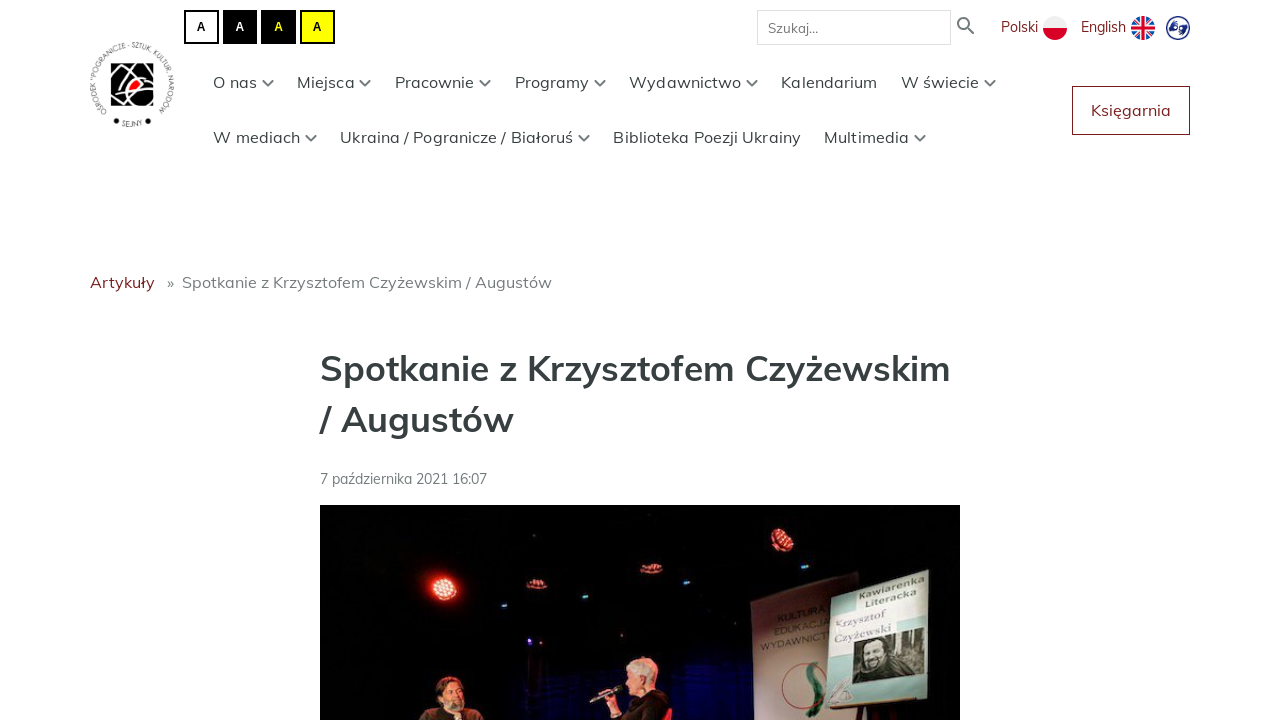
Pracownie (443, 82)
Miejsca (334, 82)
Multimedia (875, 137)
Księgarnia (1131, 110)
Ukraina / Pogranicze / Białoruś (465, 137)
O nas (243, 82)
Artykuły (122, 282)
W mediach (265, 137)
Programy (561, 82)
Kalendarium (829, 82)
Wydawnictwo (693, 82)
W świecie (949, 82)
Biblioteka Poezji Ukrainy (707, 137)
